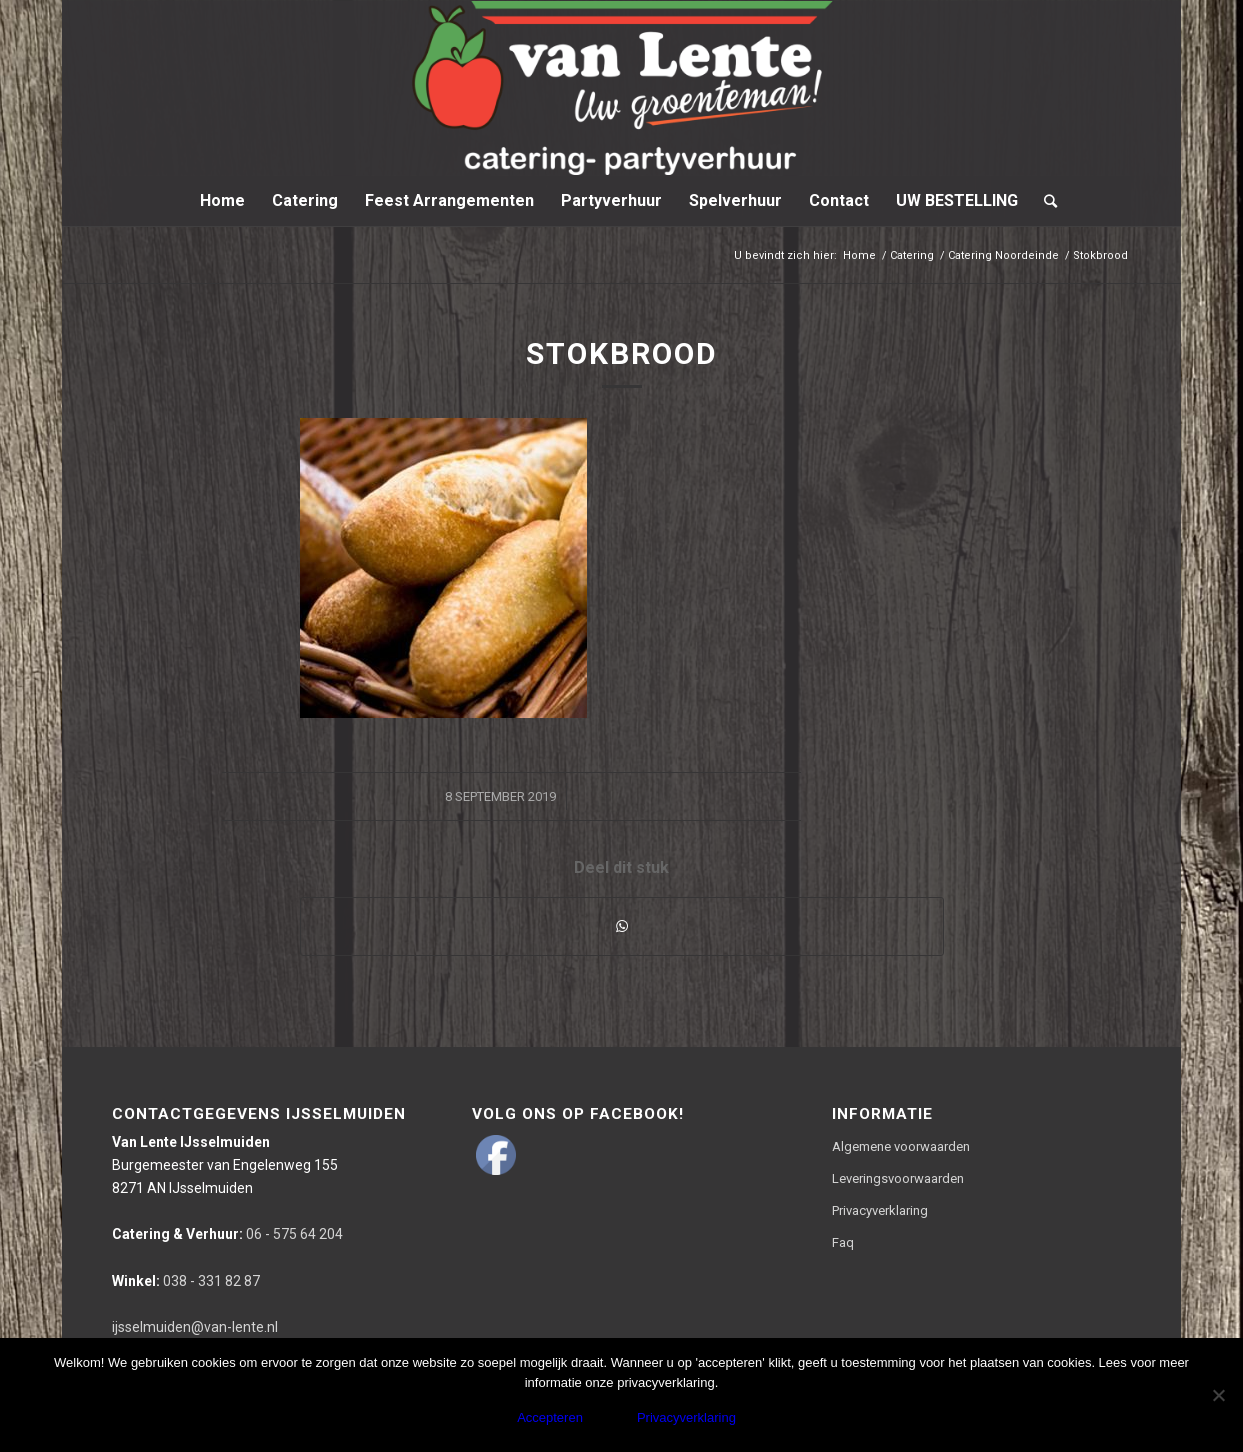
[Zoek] (1044, 201)
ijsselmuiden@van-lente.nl (195, 1327)
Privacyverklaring (880, 1210)
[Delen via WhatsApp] (622, 926)
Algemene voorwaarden (901, 1146)
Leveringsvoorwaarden (898, 1178)
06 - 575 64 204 (227, 1234)
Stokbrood (622, 353)
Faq (843, 1242)
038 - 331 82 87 (186, 1281)
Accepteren (550, 1417)
